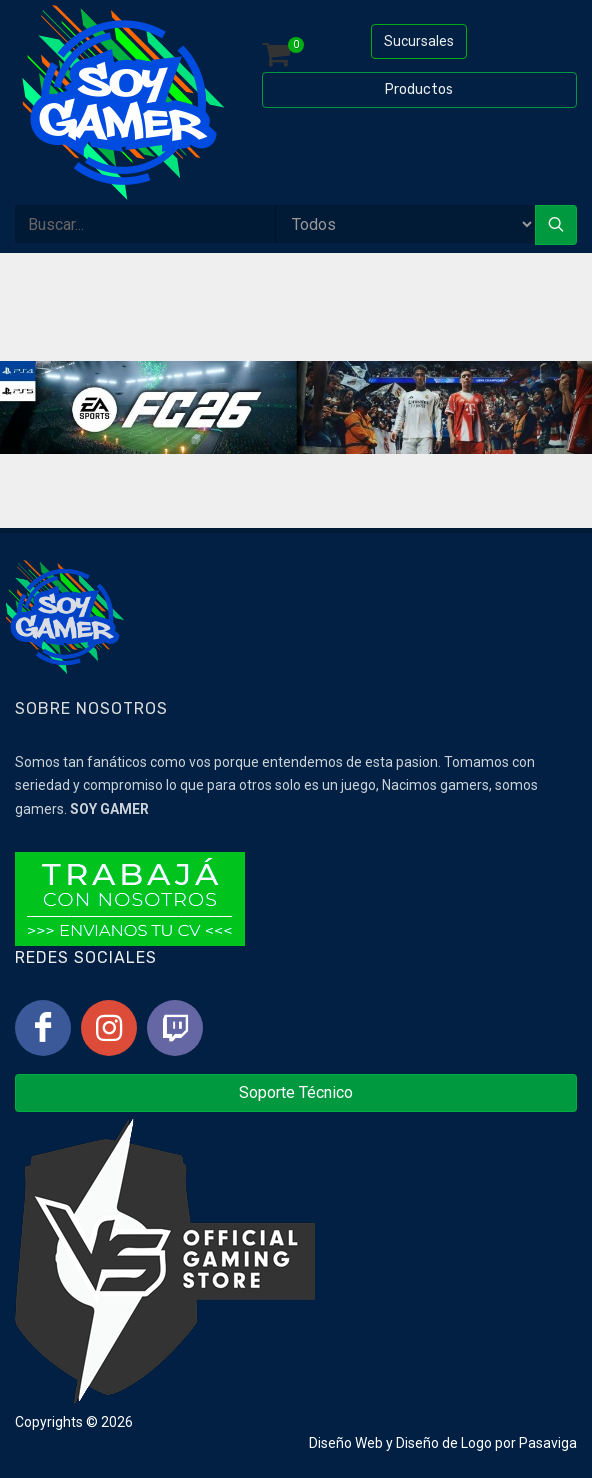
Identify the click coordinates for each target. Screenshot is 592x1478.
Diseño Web (346, 1443)
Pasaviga (548, 1443)
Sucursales (419, 41)
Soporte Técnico (296, 1092)
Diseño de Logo (444, 1443)
